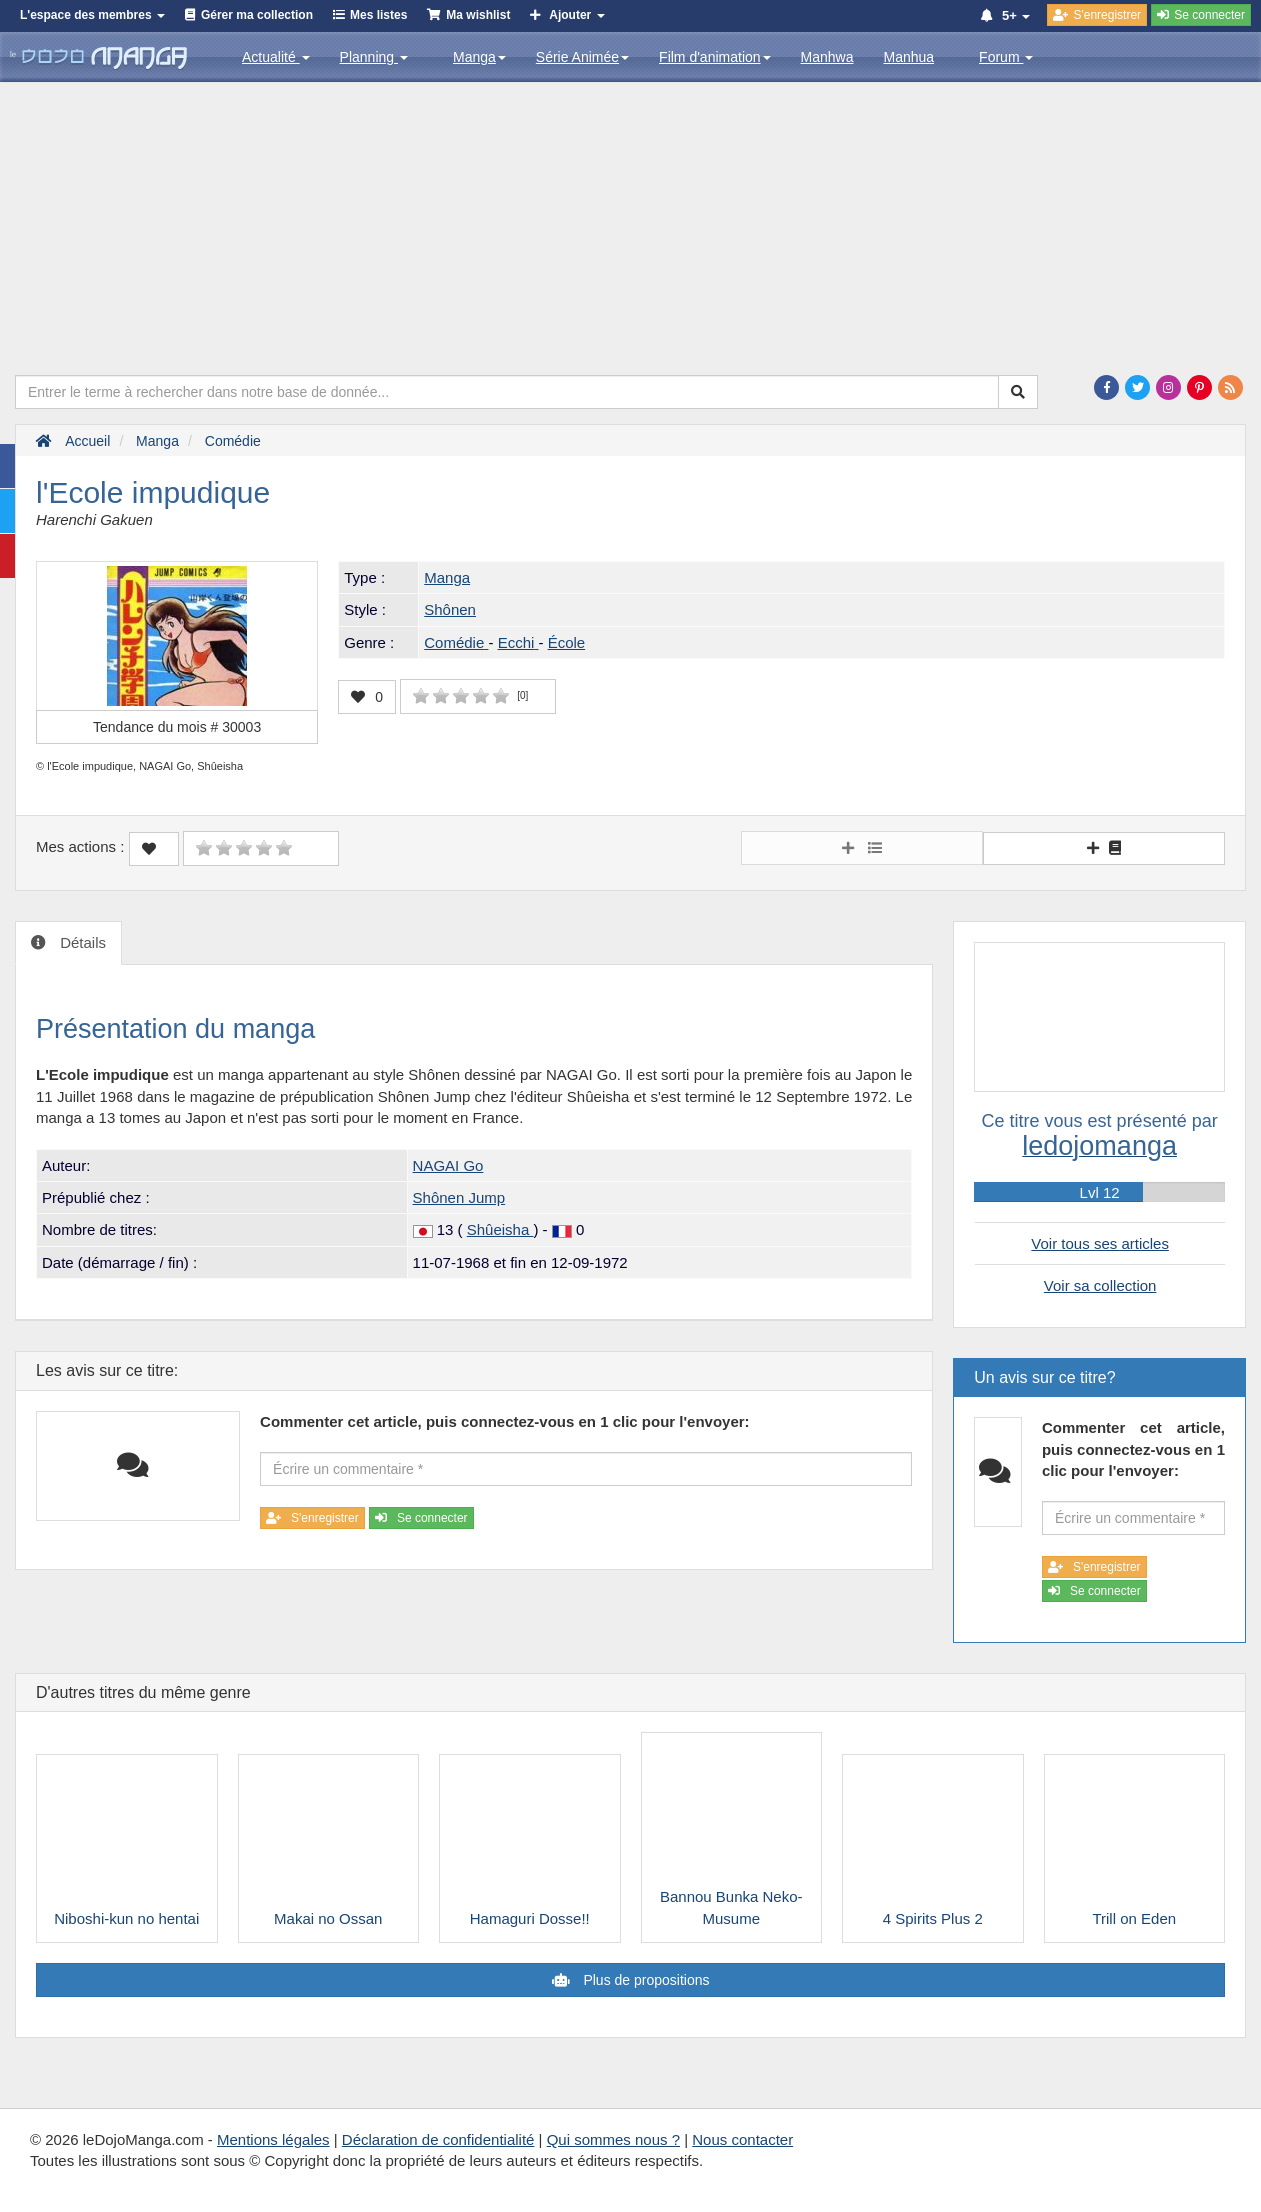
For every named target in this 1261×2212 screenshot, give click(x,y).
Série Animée (582, 57)
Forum (1006, 57)
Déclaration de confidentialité (438, 2139)
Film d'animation (715, 57)
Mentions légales (273, 2139)
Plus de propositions (645, 1980)
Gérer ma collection (257, 15)
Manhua (909, 57)
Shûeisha (500, 1229)
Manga (479, 57)
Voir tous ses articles (1100, 1243)
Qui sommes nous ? (613, 2139)
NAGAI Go (448, 1165)
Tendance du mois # (177, 727)
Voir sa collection (1100, 1285)
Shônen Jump (459, 1197)
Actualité (276, 57)
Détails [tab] (81, 942)
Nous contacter (742, 2139)
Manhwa (827, 57)
